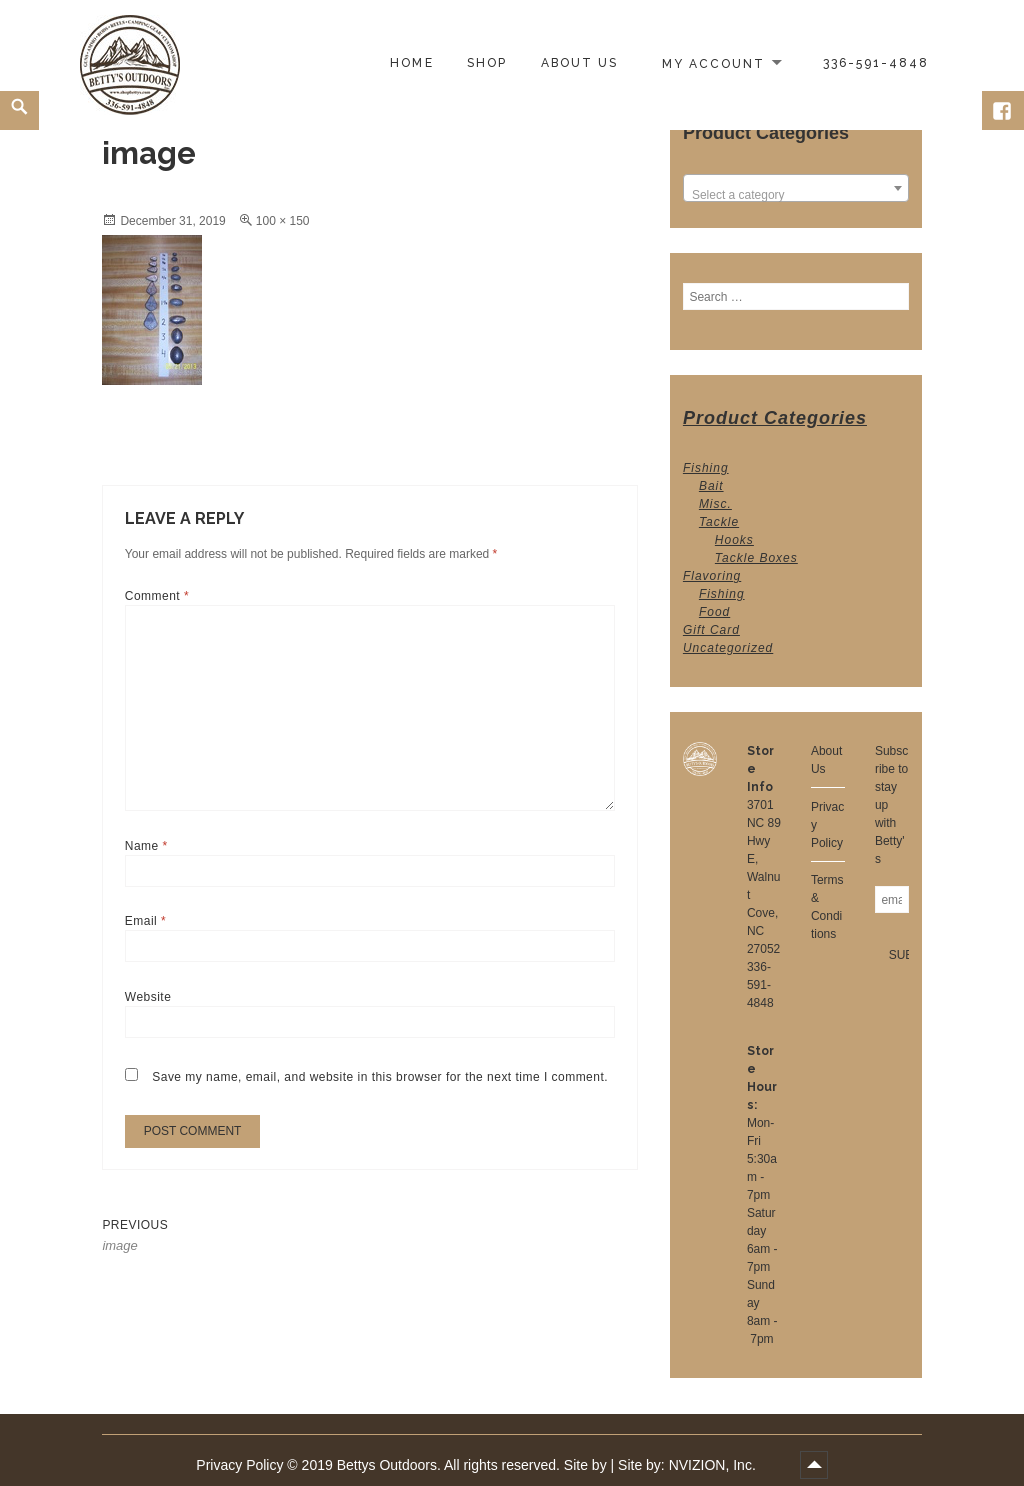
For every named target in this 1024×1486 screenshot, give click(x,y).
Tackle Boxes (756, 558)
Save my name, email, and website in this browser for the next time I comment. (380, 1077)
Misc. (715, 504)
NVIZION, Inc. (712, 1465)
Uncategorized (728, 648)
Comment (157, 596)
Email (145, 921)
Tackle (719, 522)
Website (148, 997)
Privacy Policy (239, 1465)
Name (146, 846)
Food (714, 612)
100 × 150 (283, 221)
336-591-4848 (760, 985)
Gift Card (711, 630)
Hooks (734, 540)
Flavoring (712, 576)
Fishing (706, 468)
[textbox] (796, 195)
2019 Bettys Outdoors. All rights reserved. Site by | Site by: (485, 1465)
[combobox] (796, 188)
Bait (711, 486)
